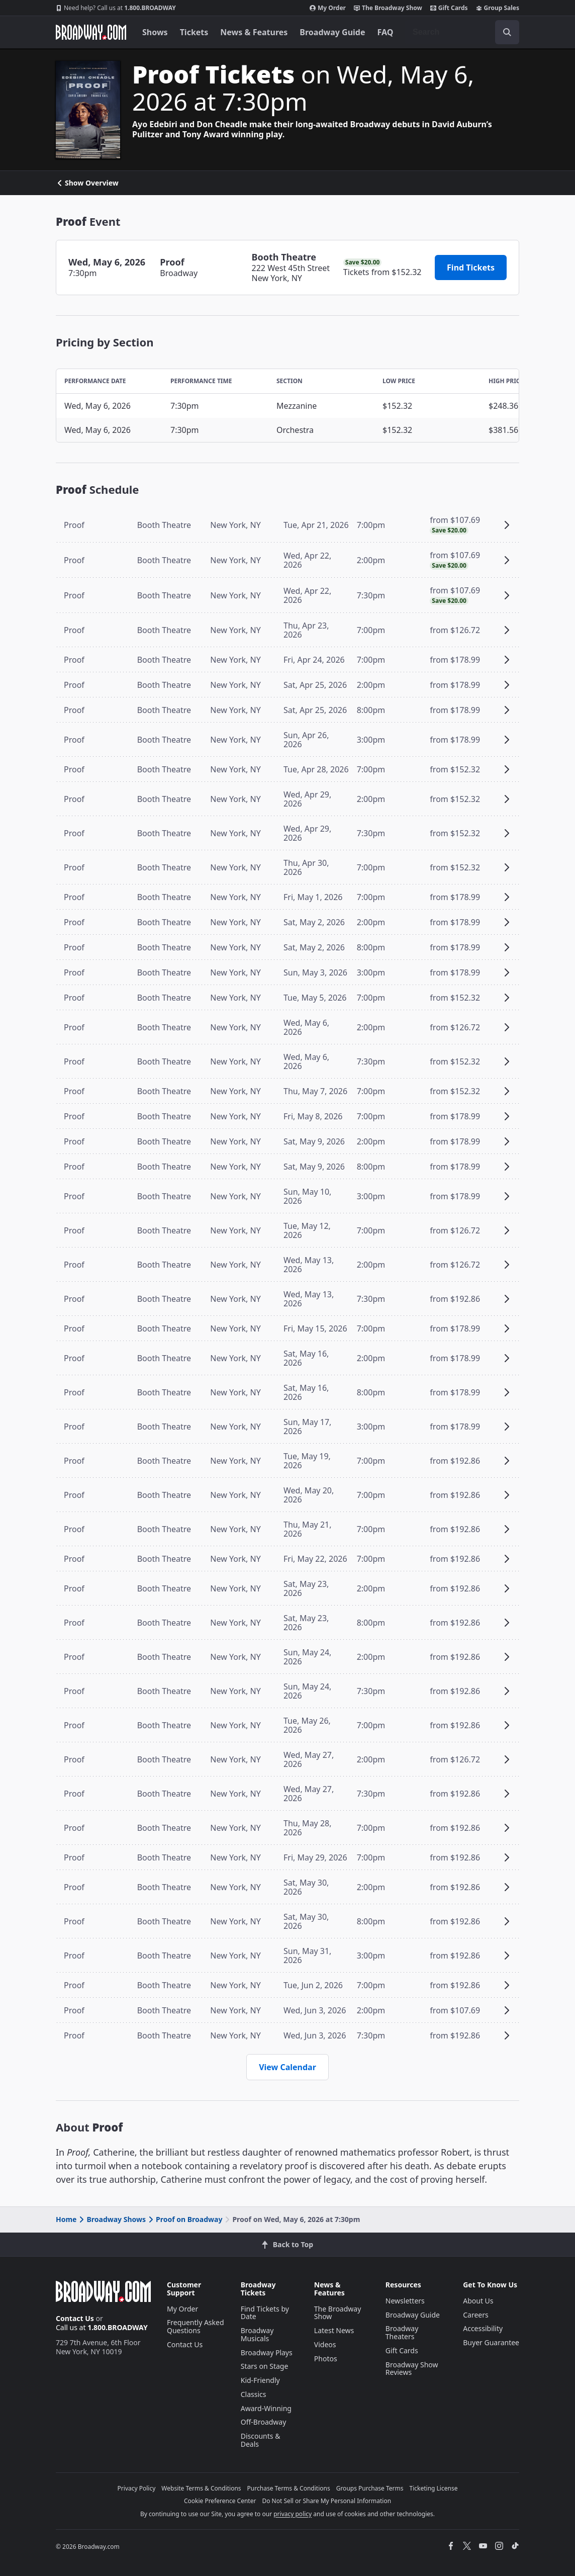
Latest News (334, 2330)
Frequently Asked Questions (195, 2326)
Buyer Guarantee (491, 2342)
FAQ (385, 32)
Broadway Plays (267, 2352)
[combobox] (462, 32)
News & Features (254, 32)
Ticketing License (434, 2488)
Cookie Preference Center (220, 2501)
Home (66, 2219)
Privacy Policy (137, 2488)
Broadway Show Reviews (412, 2368)
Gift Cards (449, 8)
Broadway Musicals (257, 2334)
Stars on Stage (265, 2366)
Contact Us (75, 2318)
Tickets (194, 32)
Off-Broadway (263, 2422)
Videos (325, 2344)
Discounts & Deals (260, 2440)
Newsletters (405, 2300)
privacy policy (292, 2514)
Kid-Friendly (260, 2380)
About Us (478, 2300)
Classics (253, 2394)
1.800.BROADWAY (116, 8)
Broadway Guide (332, 32)
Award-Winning (266, 2408)
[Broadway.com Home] (91, 32)
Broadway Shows (111, 2219)
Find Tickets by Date (265, 2313)
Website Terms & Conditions (201, 2488)
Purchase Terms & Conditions (288, 2488)
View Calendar (287, 2067)
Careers (475, 2315)
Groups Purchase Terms (370, 2488)
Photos (325, 2358)
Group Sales (497, 8)
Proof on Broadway (184, 2219)
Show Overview (87, 183)
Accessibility (483, 2328)
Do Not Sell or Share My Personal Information (326, 2501)
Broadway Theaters (402, 2332)
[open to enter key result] (507, 32)
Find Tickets (471, 267)
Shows (155, 32)
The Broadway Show (388, 8)
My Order (328, 8)
